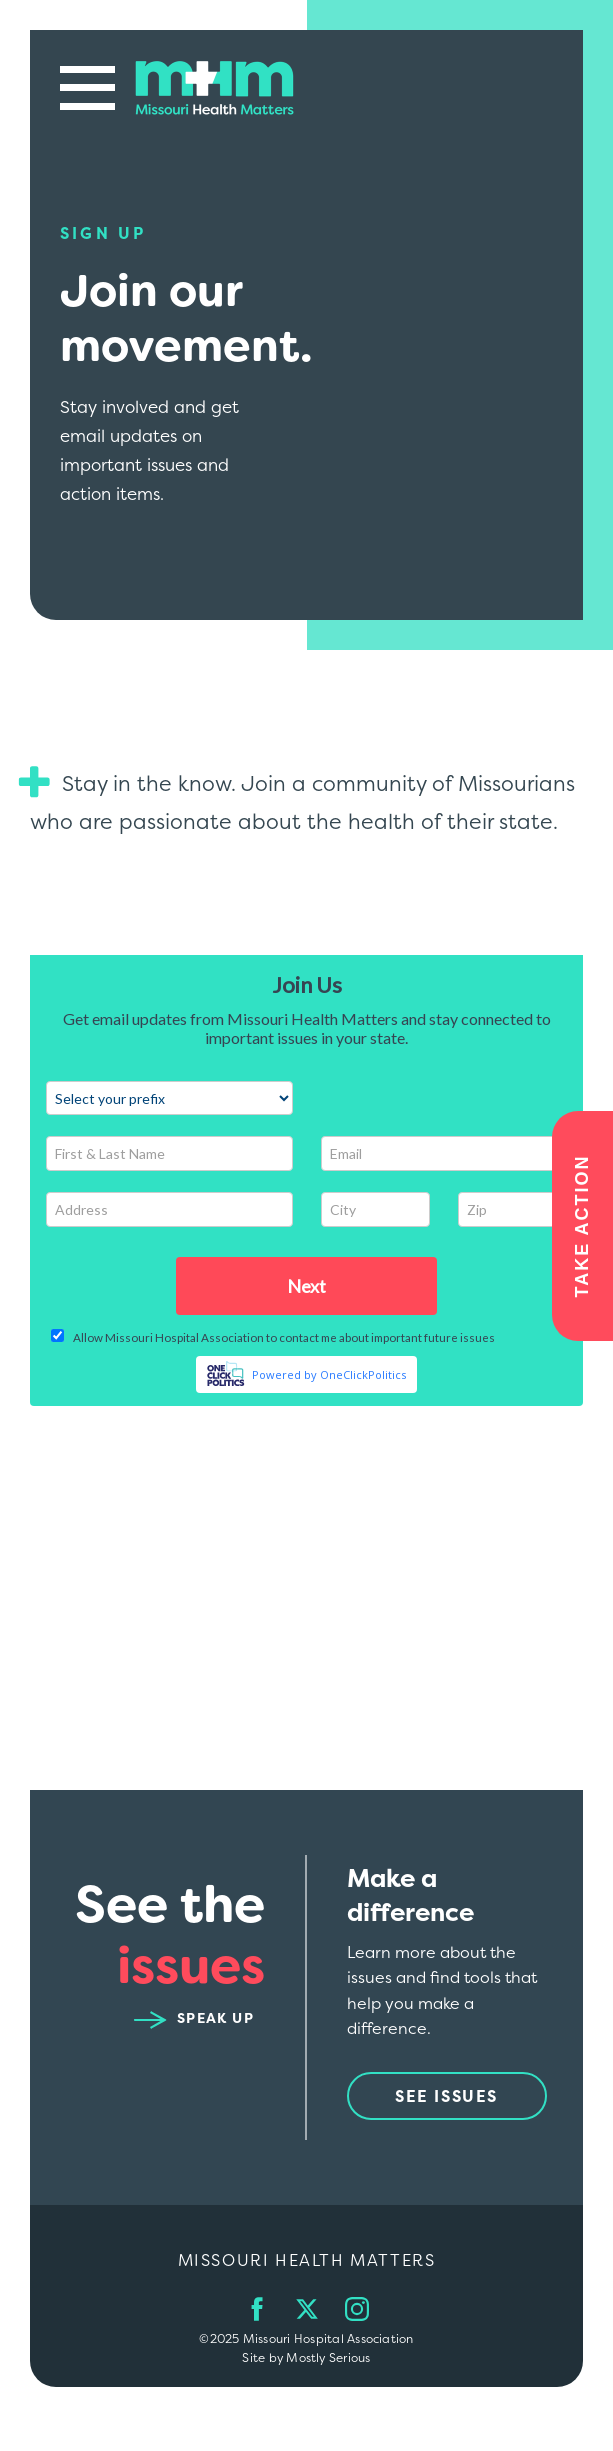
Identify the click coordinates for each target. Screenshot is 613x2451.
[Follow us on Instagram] (357, 2309)
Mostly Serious (328, 2357)
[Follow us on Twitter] (307, 2309)
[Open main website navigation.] (87, 87)
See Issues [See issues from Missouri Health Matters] (446, 2096)
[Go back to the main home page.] (214, 87)
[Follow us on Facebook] (257, 2309)
